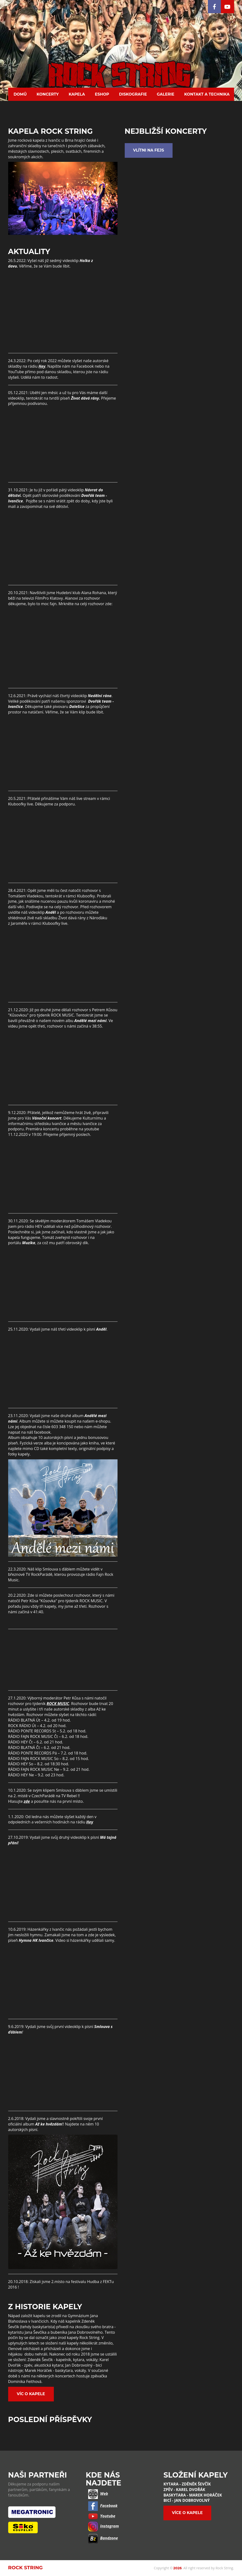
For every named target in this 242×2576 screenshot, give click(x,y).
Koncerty (47, 94)
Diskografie (132, 94)
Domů (19, 94)
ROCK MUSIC (58, 1703)
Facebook (103, 2505)
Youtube (101, 2516)
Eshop (101, 94)
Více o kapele (187, 2512)
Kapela (76, 94)
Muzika (28, 1242)
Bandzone (103, 2538)
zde (27, 1801)
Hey (41, 366)
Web (98, 2493)
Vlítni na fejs (148, 150)
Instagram (103, 2526)
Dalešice (76, 706)
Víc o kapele (31, 2394)
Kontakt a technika (206, 94)
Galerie (165, 94)
